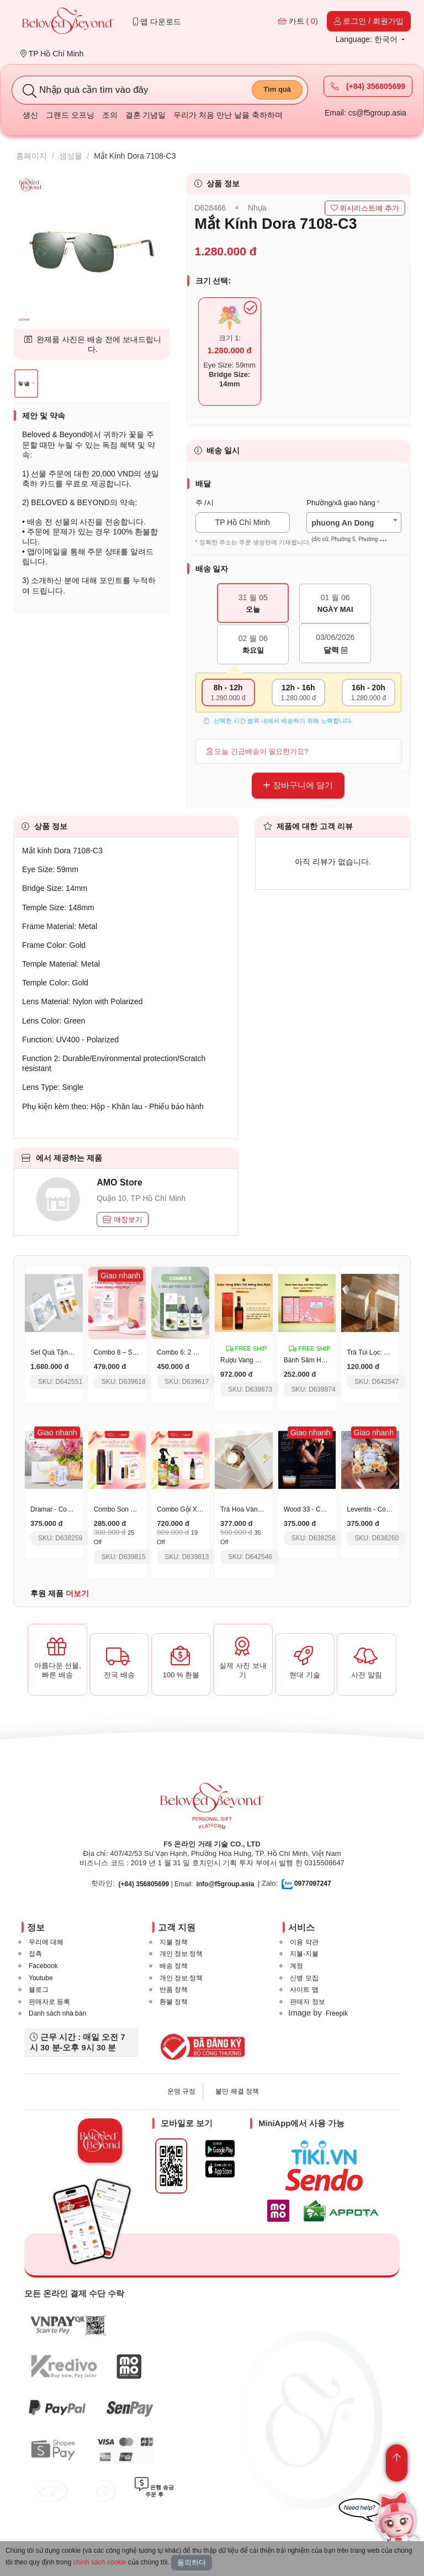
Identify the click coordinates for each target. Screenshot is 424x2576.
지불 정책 (174, 1942)
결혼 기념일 (145, 115)
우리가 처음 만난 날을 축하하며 (228, 115)
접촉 (35, 1954)
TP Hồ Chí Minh (51, 53)
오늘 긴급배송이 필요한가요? (257, 751)
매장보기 (122, 1219)
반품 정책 (174, 1989)
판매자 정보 (307, 2002)
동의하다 (191, 2562)
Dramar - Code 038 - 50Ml (68, 1509)
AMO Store (119, 1182)
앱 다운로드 (157, 21)
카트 (298, 21)
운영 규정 (181, 2091)
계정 (296, 1966)
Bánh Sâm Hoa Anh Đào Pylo (327, 1360)
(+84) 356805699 (368, 86)
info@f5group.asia (225, 1884)
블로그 (39, 1989)
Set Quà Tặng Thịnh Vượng (71, 1352)
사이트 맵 (304, 1989)
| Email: (156, 1884)
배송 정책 (174, 1966)
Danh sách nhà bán (57, 2013)
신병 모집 (304, 1978)
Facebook (43, 1966)
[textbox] (354, 531)
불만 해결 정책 (237, 2091)
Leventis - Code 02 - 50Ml (384, 1509)
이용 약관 (304, 1942)
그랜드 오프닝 (70, 115)
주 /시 (204, 503)
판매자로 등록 (49, 2002)
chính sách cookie (99, 2562)
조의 (110, 115)
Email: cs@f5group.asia (365, 112)
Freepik (337, 2013)
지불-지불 (304, 1954)
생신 (30, 115)
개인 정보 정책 (181, 1954)
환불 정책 (174, 2002)
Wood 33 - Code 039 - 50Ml (324, 1509)
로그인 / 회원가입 (369, 21)
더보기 (77, 1593)
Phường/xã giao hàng (340, 503)
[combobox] (353, 522)
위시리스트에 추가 (365, 208)
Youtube (41, 1978)
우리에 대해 (46, 1942)
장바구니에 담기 (298, 785)
